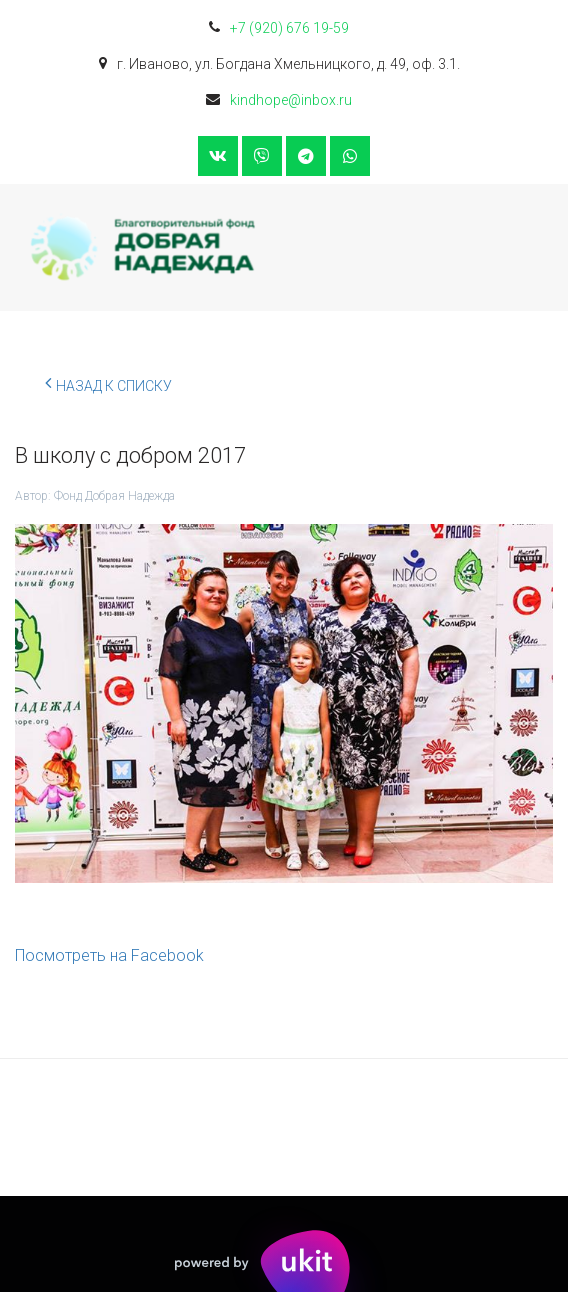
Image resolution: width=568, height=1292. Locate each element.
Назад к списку (108, 383)
